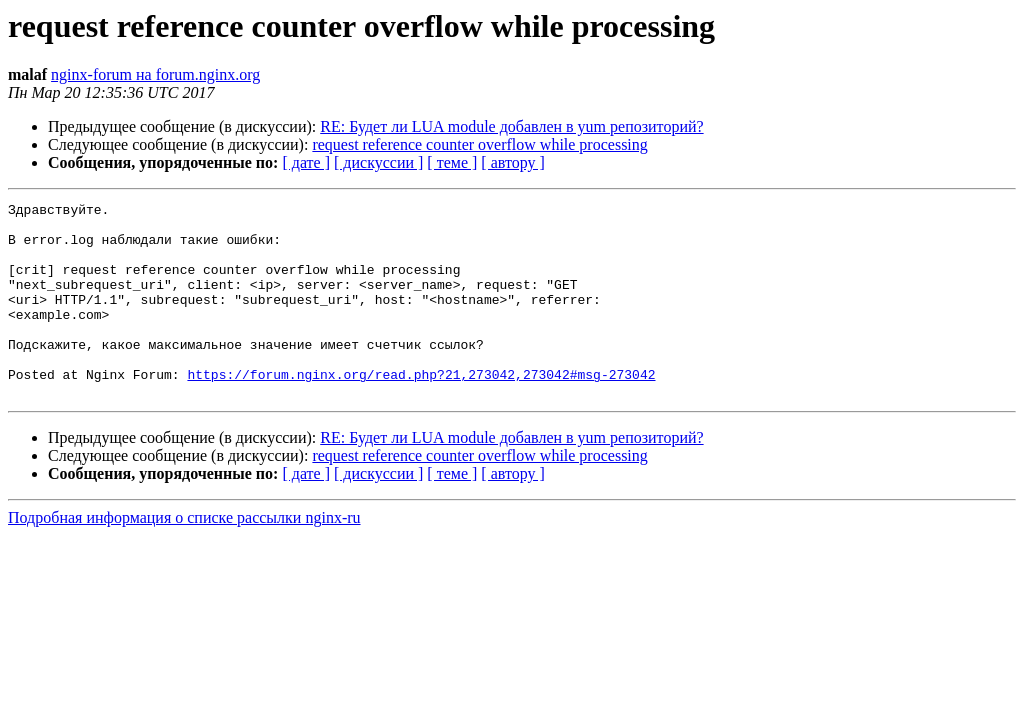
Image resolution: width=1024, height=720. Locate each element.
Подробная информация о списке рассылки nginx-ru (184, 556)
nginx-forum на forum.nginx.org (155, 74)
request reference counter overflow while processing (479, 144)
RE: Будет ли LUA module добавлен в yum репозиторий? (511, 126)
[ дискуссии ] (378, 162)
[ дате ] (306, 162)
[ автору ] (512, 162)
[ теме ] (452, 162)
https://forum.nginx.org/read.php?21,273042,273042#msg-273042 (421, 410)
